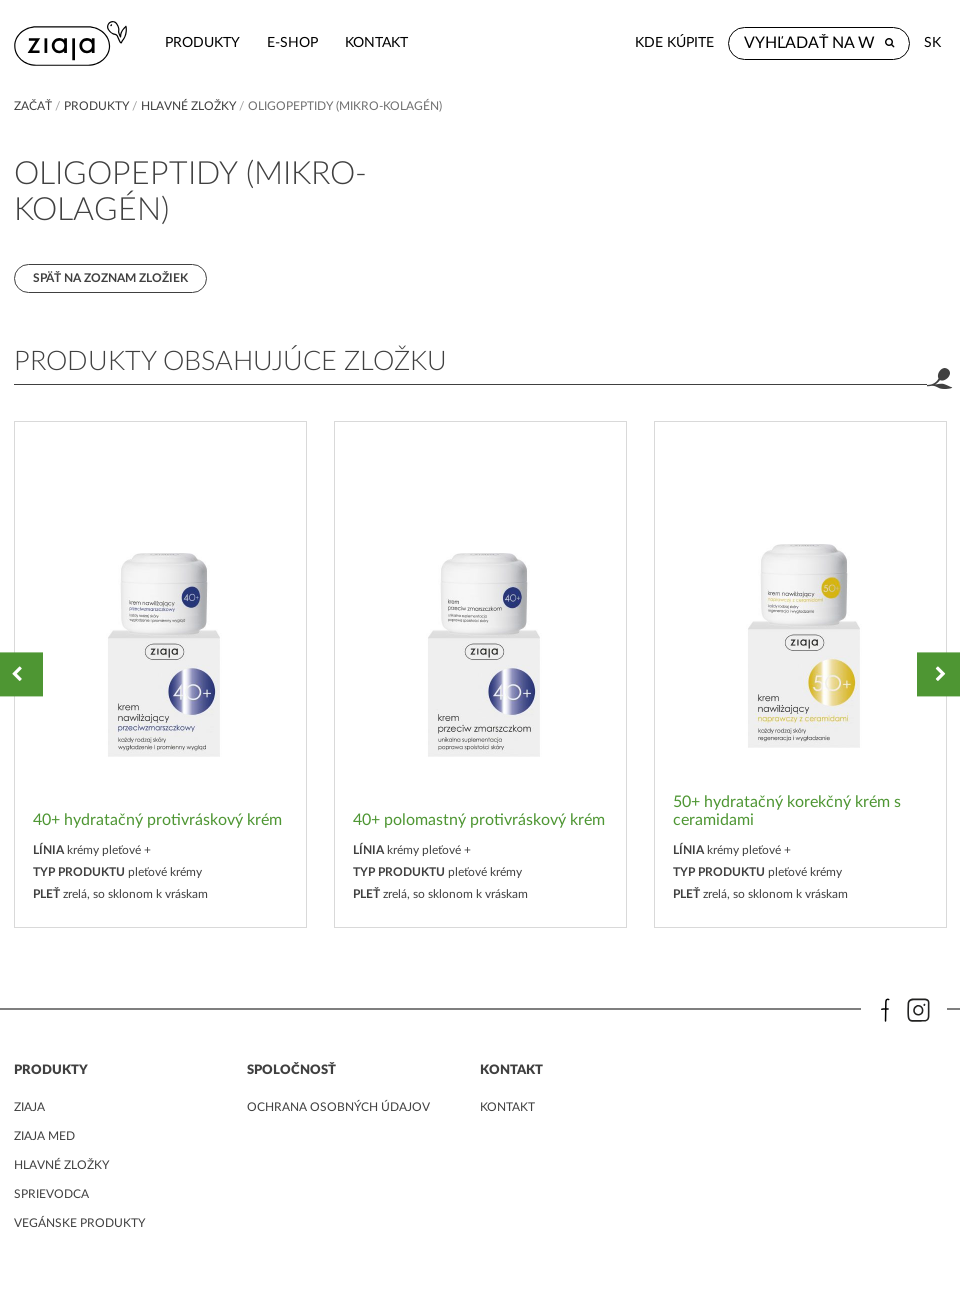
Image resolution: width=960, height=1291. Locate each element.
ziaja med (44, 1136)
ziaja (29, 1107)
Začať (33, 106)
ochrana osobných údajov (338, 1107)
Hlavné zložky (188, 106)
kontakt (376, 42)
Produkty (202, 42)
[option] (160, 674)
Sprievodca (51, 1194)
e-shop (292, 42)
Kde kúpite (674, 42)
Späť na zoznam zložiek (110, 278)
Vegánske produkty (79, 1223)
